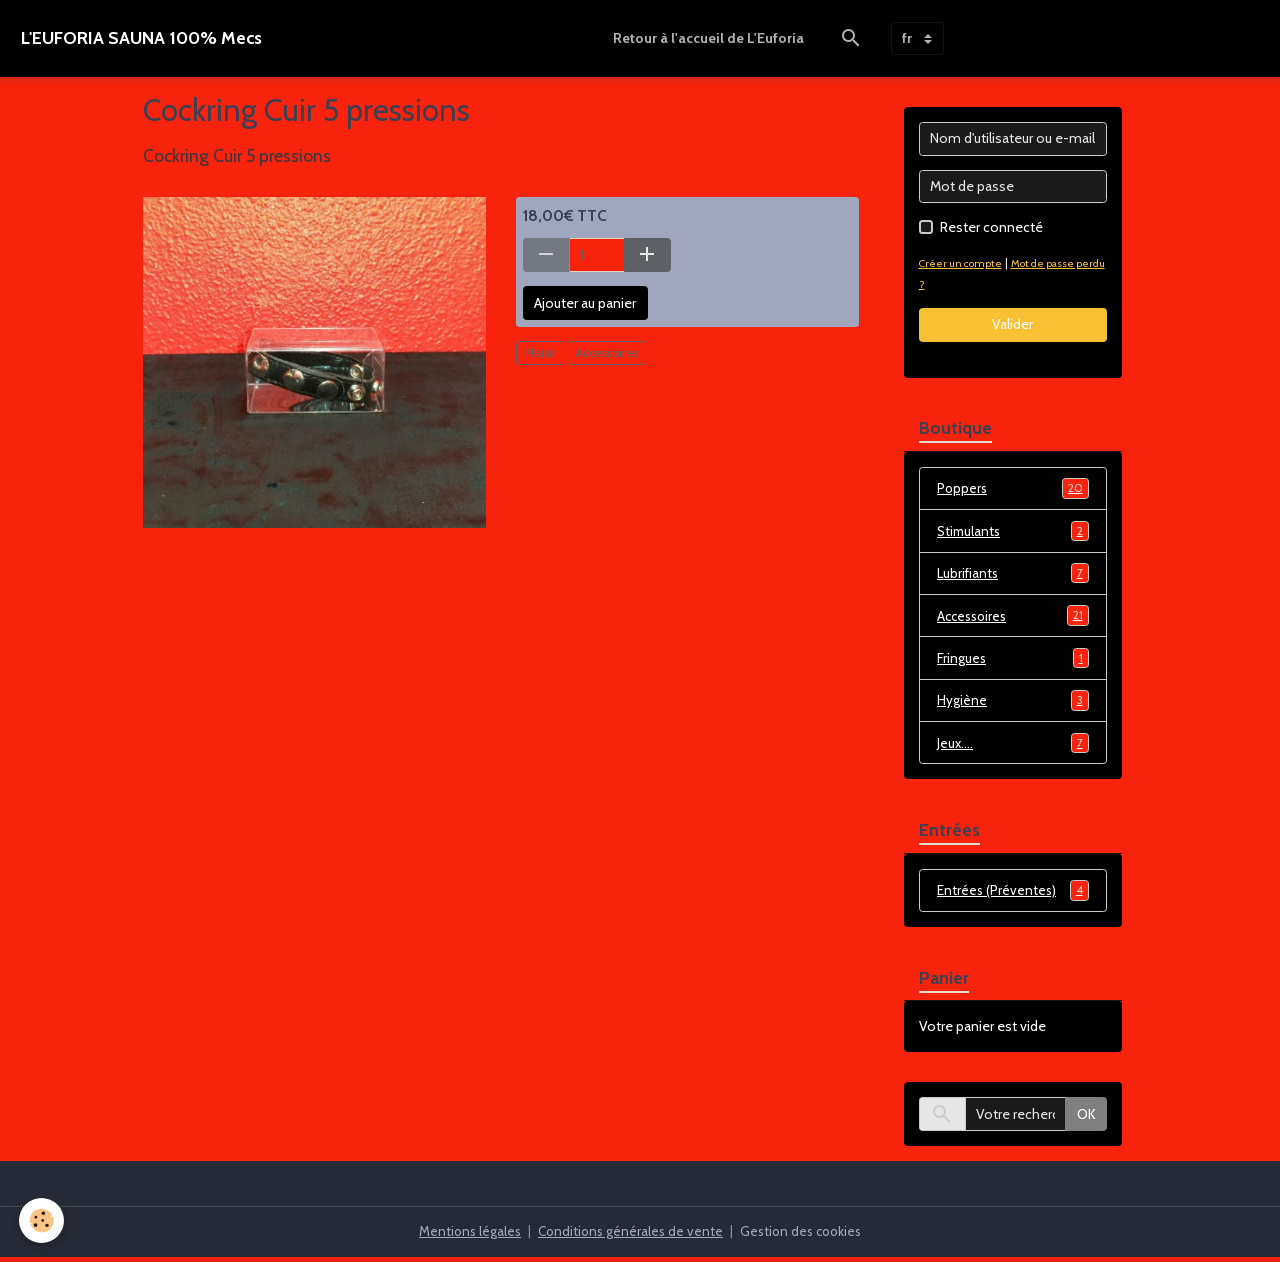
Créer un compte (963, 263)
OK (1086, 1119)
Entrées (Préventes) (1013, 895)
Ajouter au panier (585, 303)
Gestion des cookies (805, 1236)
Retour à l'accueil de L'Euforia (708, 38)
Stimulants (1013, 532)
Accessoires (606, 352)
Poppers (1013, 489)
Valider (1012, 324)
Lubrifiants (1013, 575)
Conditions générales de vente (629, 1236)
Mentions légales (464, 1236)
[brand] (141, 38)
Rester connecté (991, 227)
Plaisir (540, 352)
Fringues (1013, 661)
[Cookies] (42, 1220)
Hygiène (1013, 704)
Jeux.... (1013, 747)
